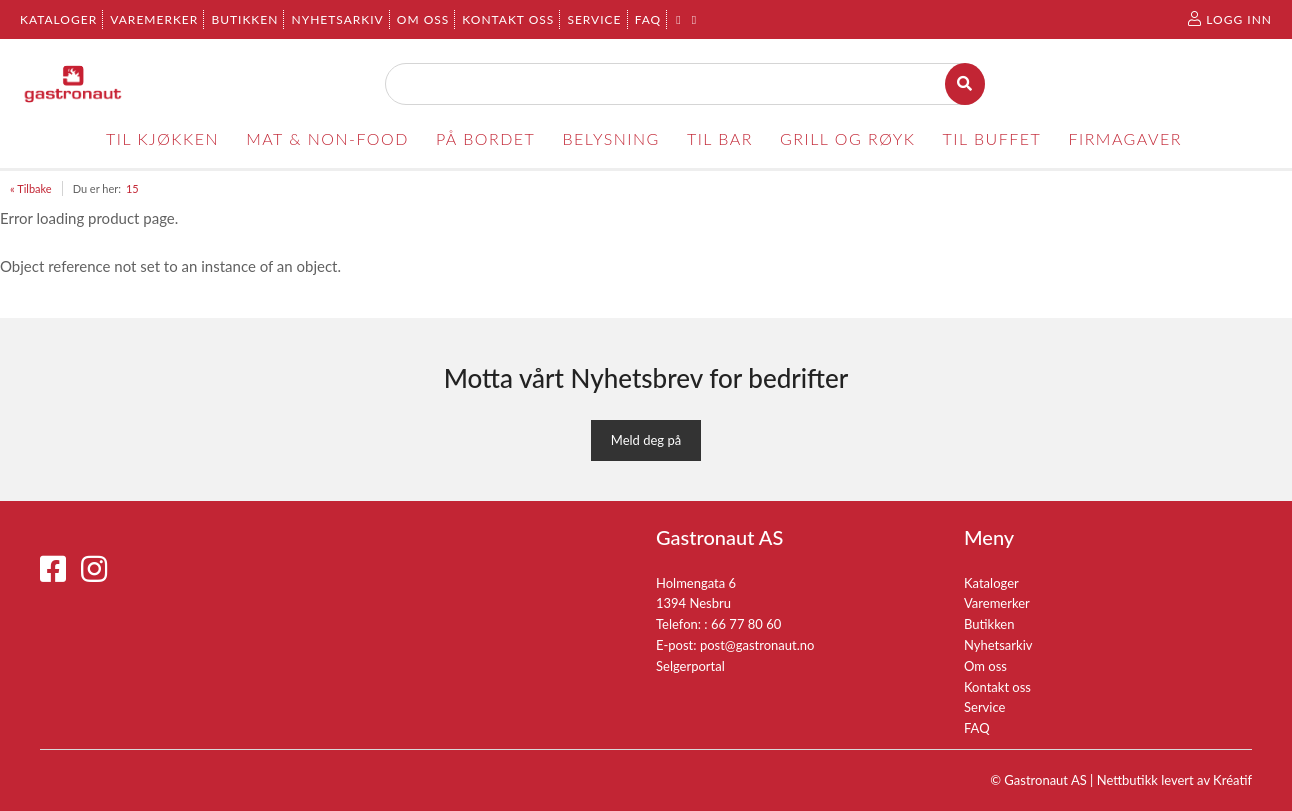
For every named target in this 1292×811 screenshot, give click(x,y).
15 (132, 188)
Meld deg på (646, 440)
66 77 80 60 (746, 624)
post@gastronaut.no (757, 645)
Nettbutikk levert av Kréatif (1174, 780)
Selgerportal (690, 666)
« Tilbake (31, 188)
